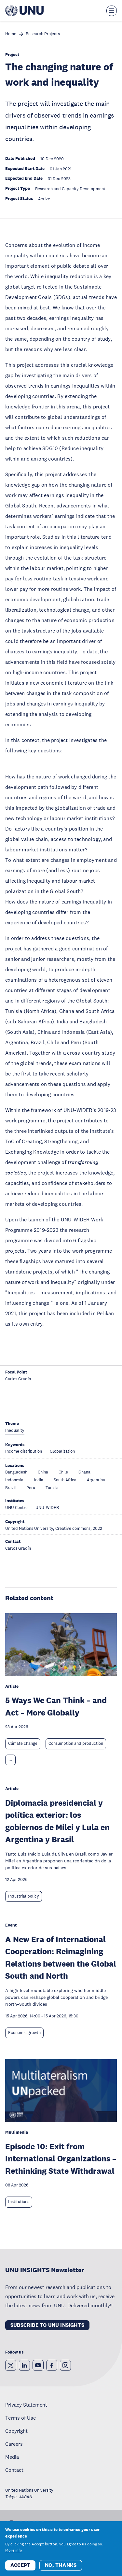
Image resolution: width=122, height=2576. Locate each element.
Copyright (16, 2430)
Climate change (22, 1743)
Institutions (18, 2201)
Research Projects (43, 34)
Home (10, 34)
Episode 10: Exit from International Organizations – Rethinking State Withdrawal (60, 2158)
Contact (14, 2470)
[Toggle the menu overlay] (111, 11)
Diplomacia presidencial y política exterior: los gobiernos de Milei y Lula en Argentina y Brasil (57, 1821)
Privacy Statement (26, 2404)
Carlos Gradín (18, 1379)
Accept (20, 2565)
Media (12, 2457)
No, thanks (60, 2565)
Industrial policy (23, 1896)
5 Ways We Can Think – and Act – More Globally (56, 1706)
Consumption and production (75, 1743)
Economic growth (24, 2032)
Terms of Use (20, 2417)
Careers (14, 2444)
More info (13, 2551)
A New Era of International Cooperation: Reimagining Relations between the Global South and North (60, 1957)
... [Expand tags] (10, 1759)
